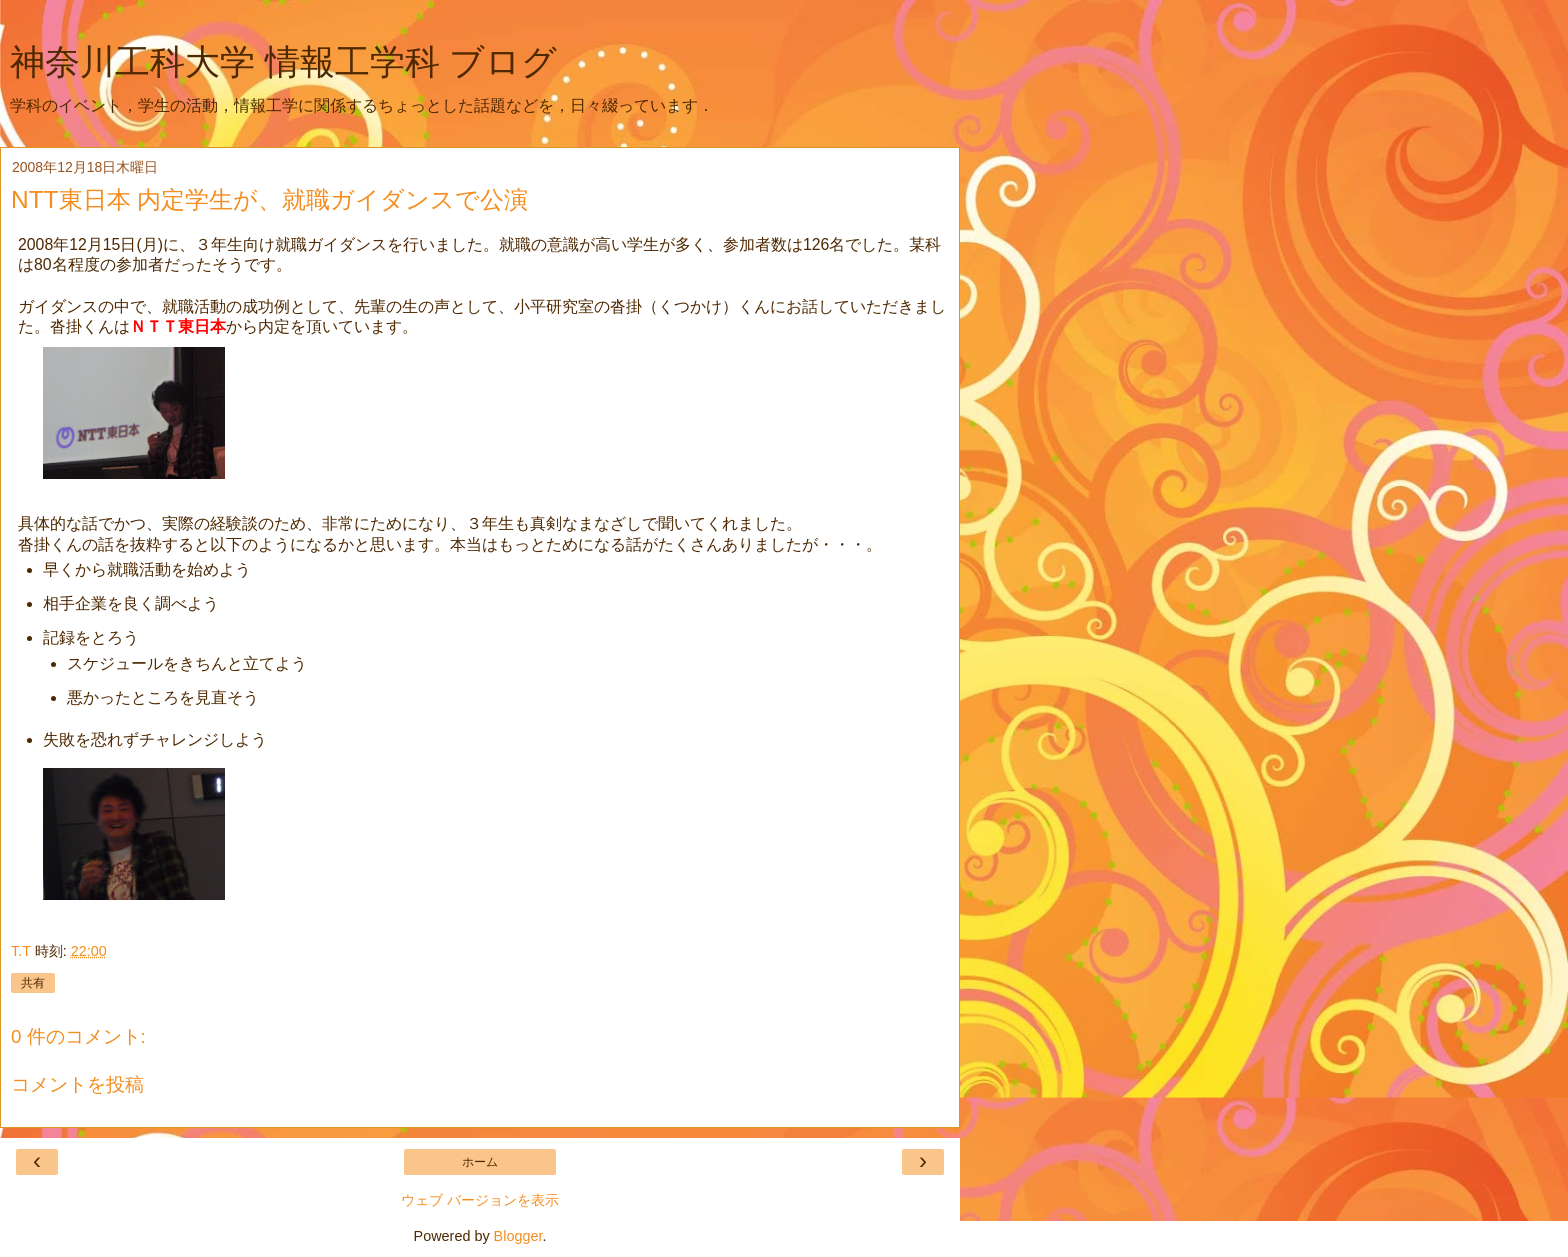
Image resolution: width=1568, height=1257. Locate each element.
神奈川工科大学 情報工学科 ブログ (283, 62)
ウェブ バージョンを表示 (480, 1200)
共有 (33, 983)
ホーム (480, 1162)
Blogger (518, 1236)
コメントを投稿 (77, 1084)
